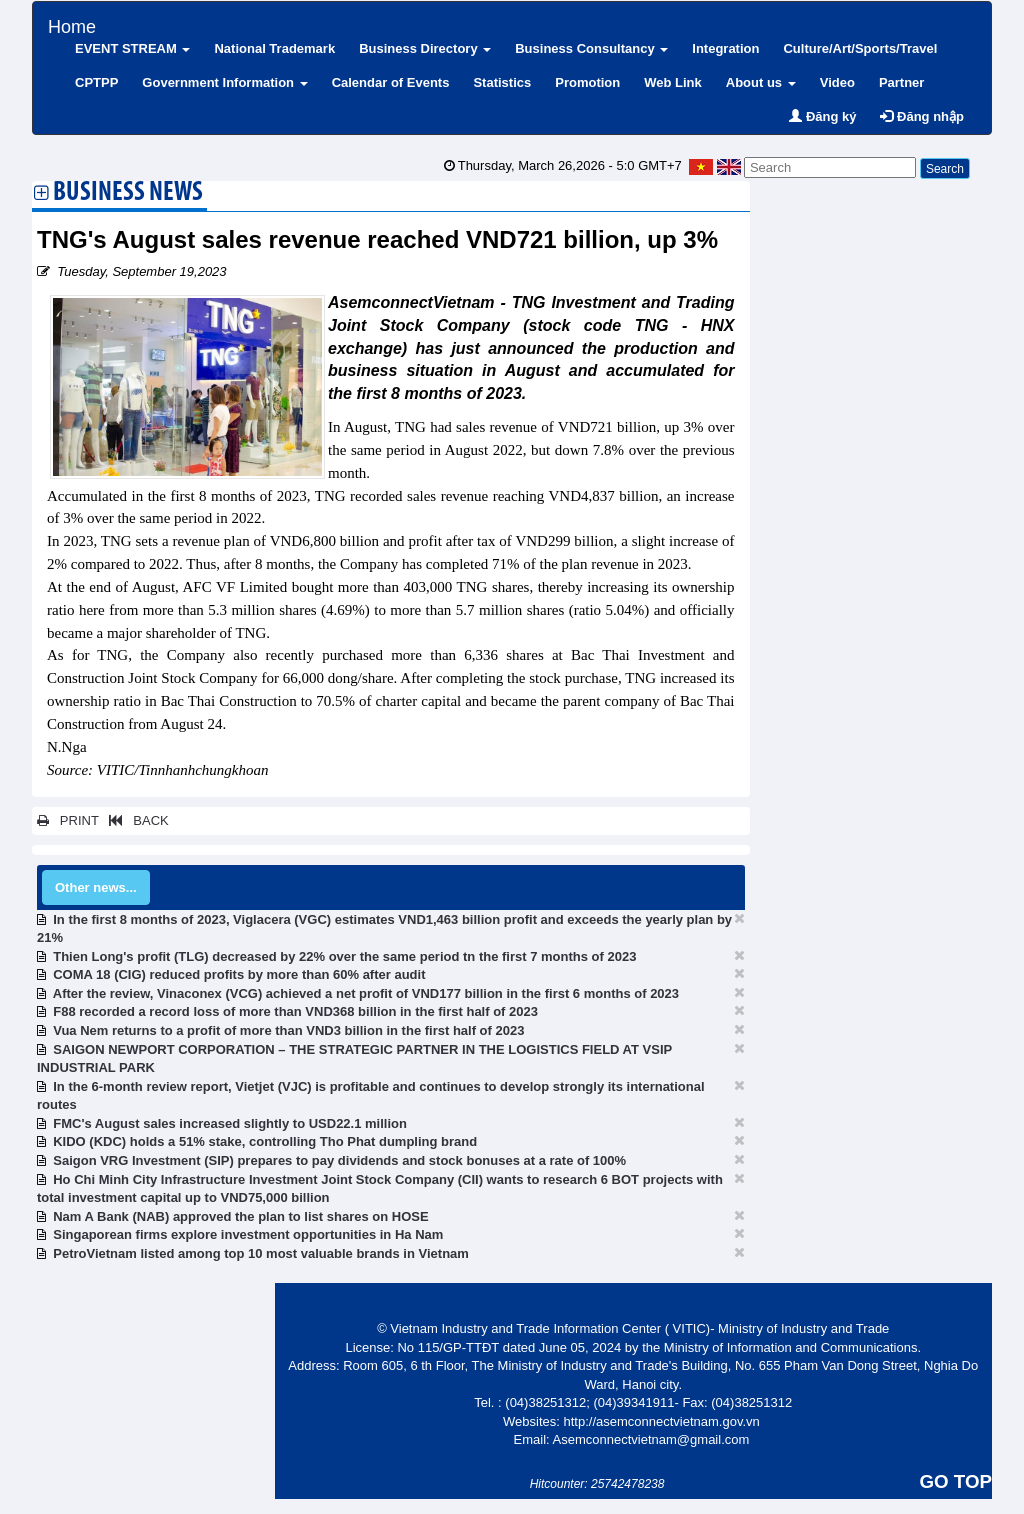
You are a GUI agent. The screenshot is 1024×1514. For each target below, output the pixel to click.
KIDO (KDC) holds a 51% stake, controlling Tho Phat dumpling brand (265, 1141)
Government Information (224, 82)
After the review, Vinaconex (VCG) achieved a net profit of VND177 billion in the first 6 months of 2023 (366, 993)
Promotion (587, 82)
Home (72, 24)
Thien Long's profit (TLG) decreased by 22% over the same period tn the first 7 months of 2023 (344, 956)
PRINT (68, 820)
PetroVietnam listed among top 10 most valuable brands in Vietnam (261, 1253)
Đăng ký (822, 116)
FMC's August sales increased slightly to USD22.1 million (230, 1123)
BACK (135, 820)
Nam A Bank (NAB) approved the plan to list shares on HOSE (240, 1216)
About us (761, 82)
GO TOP (956, 1481)
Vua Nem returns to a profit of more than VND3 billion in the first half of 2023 (288, 1030)
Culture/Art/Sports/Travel (860, 48)
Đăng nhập (922, 116)
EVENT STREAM (132, 48)
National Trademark (274, 48)
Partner (902, 82)
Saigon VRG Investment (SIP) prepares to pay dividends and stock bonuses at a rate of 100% (339, 1160)
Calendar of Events (391, 82)
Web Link (673, 82)
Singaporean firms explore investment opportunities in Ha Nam (248, 1234)
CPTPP (96, 82)
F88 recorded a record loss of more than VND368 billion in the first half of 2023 (295, 1011)
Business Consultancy (591, 48)
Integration (725, 48)
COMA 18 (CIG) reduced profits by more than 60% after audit (239, 974)
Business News (128, 194)
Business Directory (425, 48)
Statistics (502, 82)
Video (837, 82)
